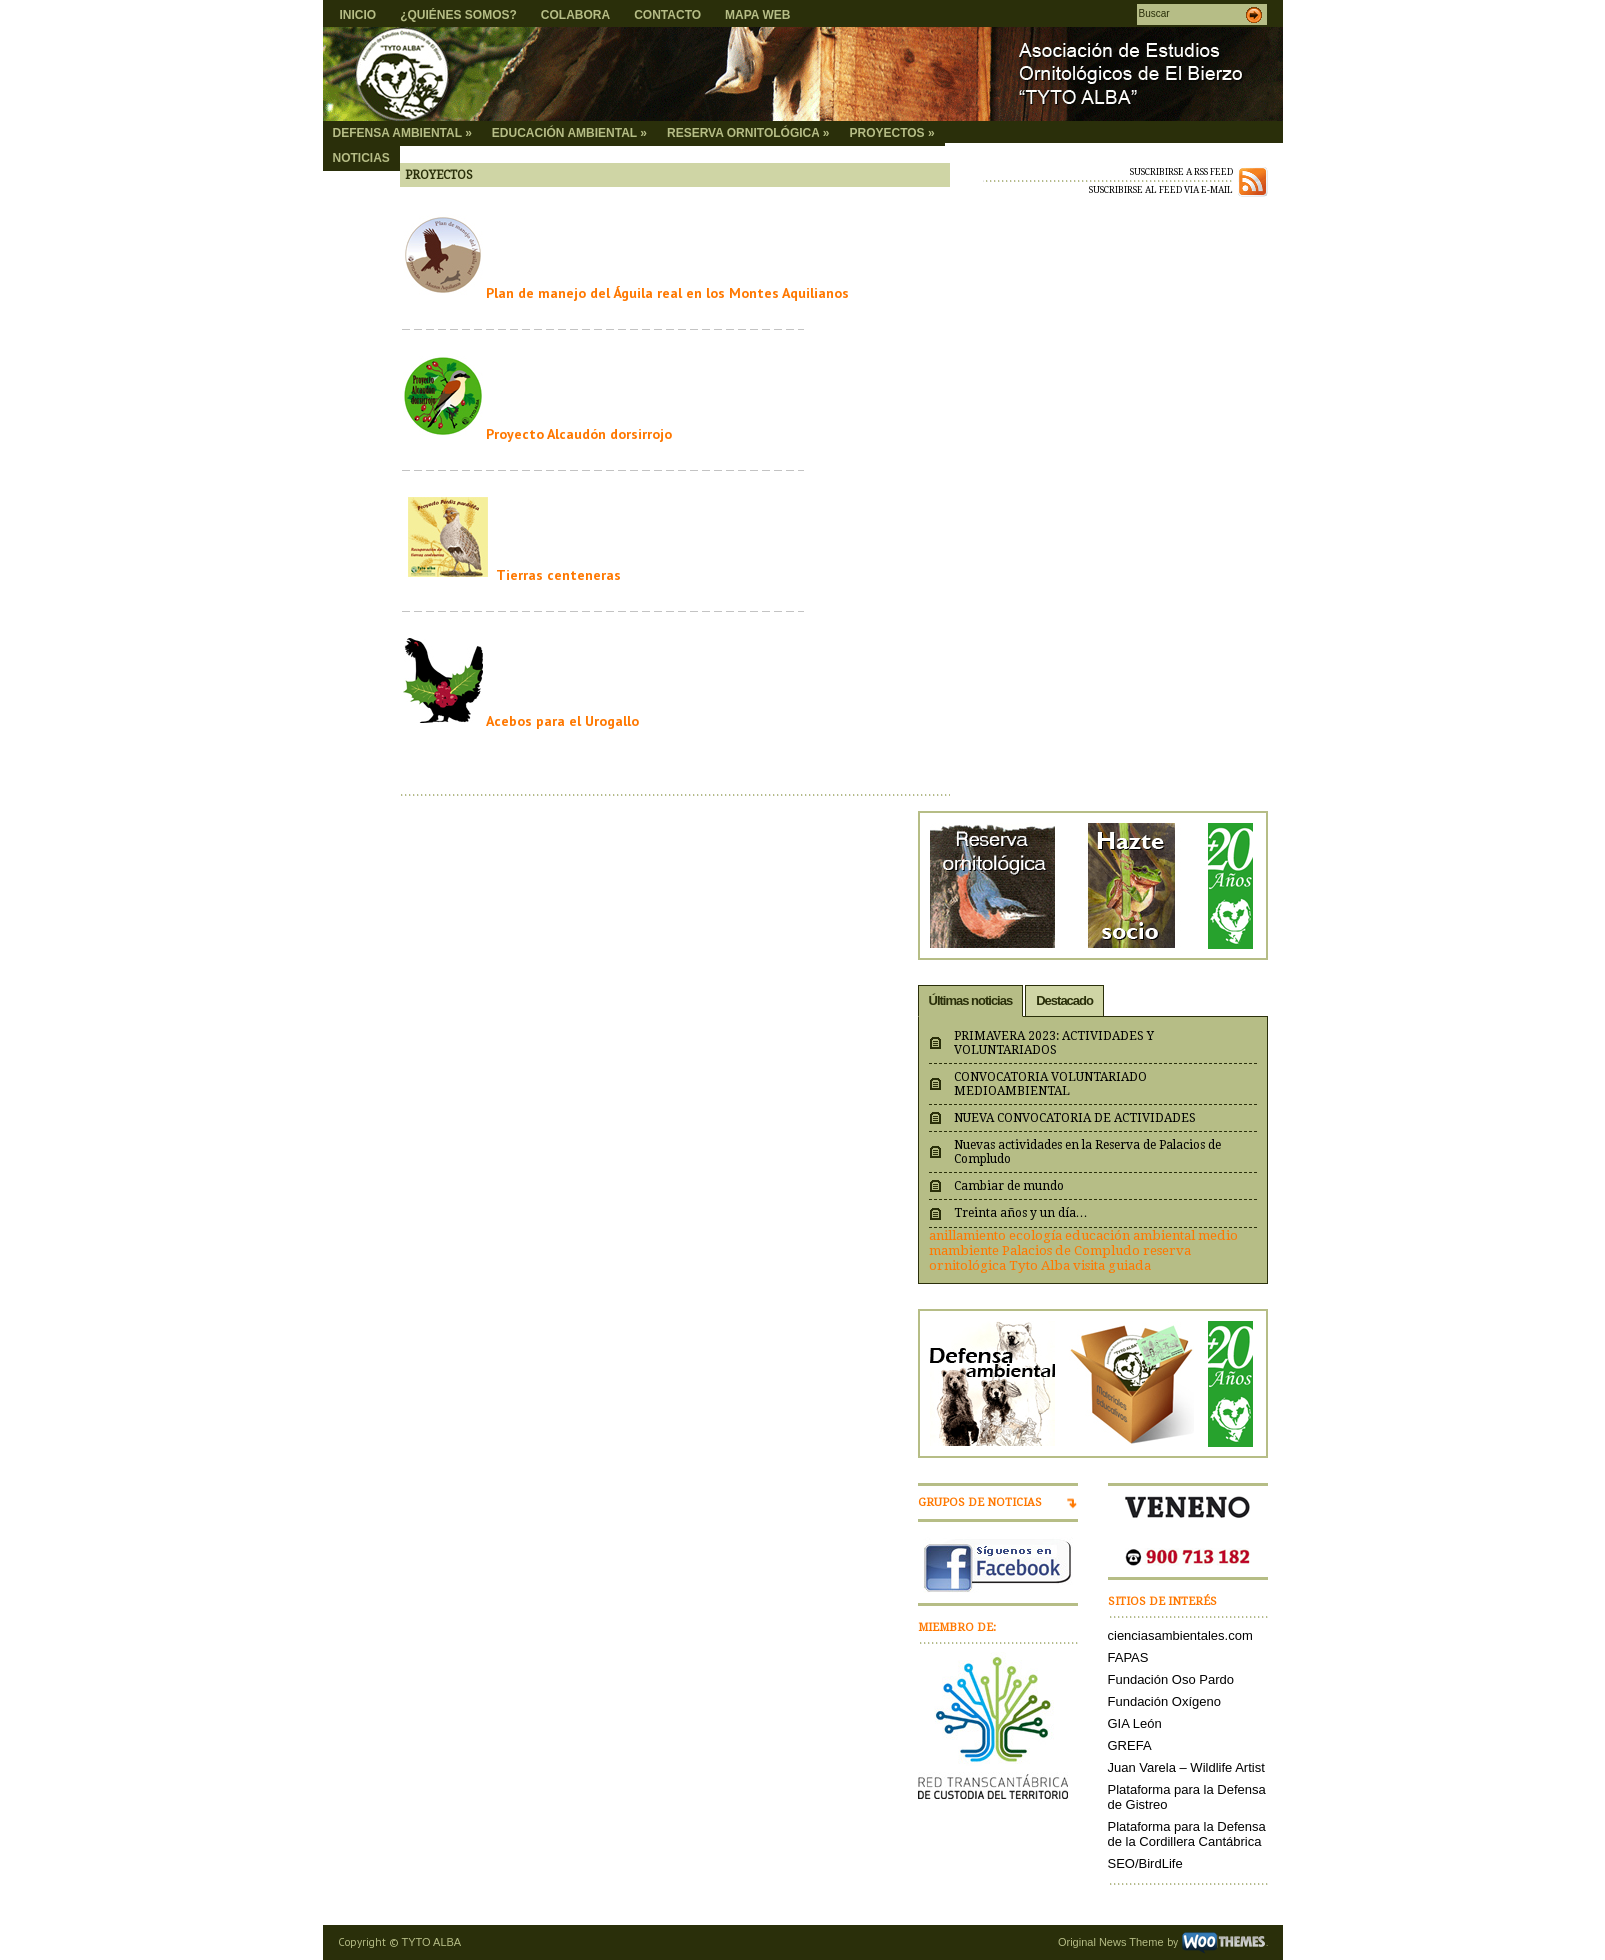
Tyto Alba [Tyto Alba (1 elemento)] (1039, 1265)
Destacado (1064, 1000)
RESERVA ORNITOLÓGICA (748, 133)
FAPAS (1128, 1657)
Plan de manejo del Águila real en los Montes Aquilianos (667, 293)
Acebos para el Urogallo (562, 721)
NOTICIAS (361, 158)
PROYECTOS (891, 133)
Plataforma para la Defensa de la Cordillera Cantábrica (1187, 1834)
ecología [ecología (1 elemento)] (1035, 1235)
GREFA (1130, 1745)
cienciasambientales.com (1180, 1635)
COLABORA (575, 15)
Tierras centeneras (558, 575)
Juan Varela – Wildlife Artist (1186, 1767)
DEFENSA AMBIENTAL (402, 133)
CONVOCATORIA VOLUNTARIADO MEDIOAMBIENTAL (1050, 1084)
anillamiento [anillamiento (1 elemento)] (967, 1235)
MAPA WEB (757, 15)
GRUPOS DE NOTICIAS (980, 1502)
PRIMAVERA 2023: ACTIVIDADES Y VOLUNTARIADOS (1054, 1043)
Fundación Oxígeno (1164, 1701)
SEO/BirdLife (1145, 1863)
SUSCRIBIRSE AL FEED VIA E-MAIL (1161, 190)
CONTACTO (667, 15)
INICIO (358, 15)
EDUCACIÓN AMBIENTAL (569, 133)
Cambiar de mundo (1009, 1186)
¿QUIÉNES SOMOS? (458, 15)
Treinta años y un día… (1021, 1213)
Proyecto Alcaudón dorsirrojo (579, 434)
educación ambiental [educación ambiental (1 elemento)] (1130, 1235)
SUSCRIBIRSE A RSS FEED (1181, 172)
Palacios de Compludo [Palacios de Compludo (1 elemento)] (1071, 1250)
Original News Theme (1111, 1942)
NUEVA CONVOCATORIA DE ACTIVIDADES (1075, 1118)
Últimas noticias (971, 1000)
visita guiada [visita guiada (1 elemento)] (1112, 1265)
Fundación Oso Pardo (1171, 1679)
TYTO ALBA (432, 1942)
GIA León (1135, 1723)
